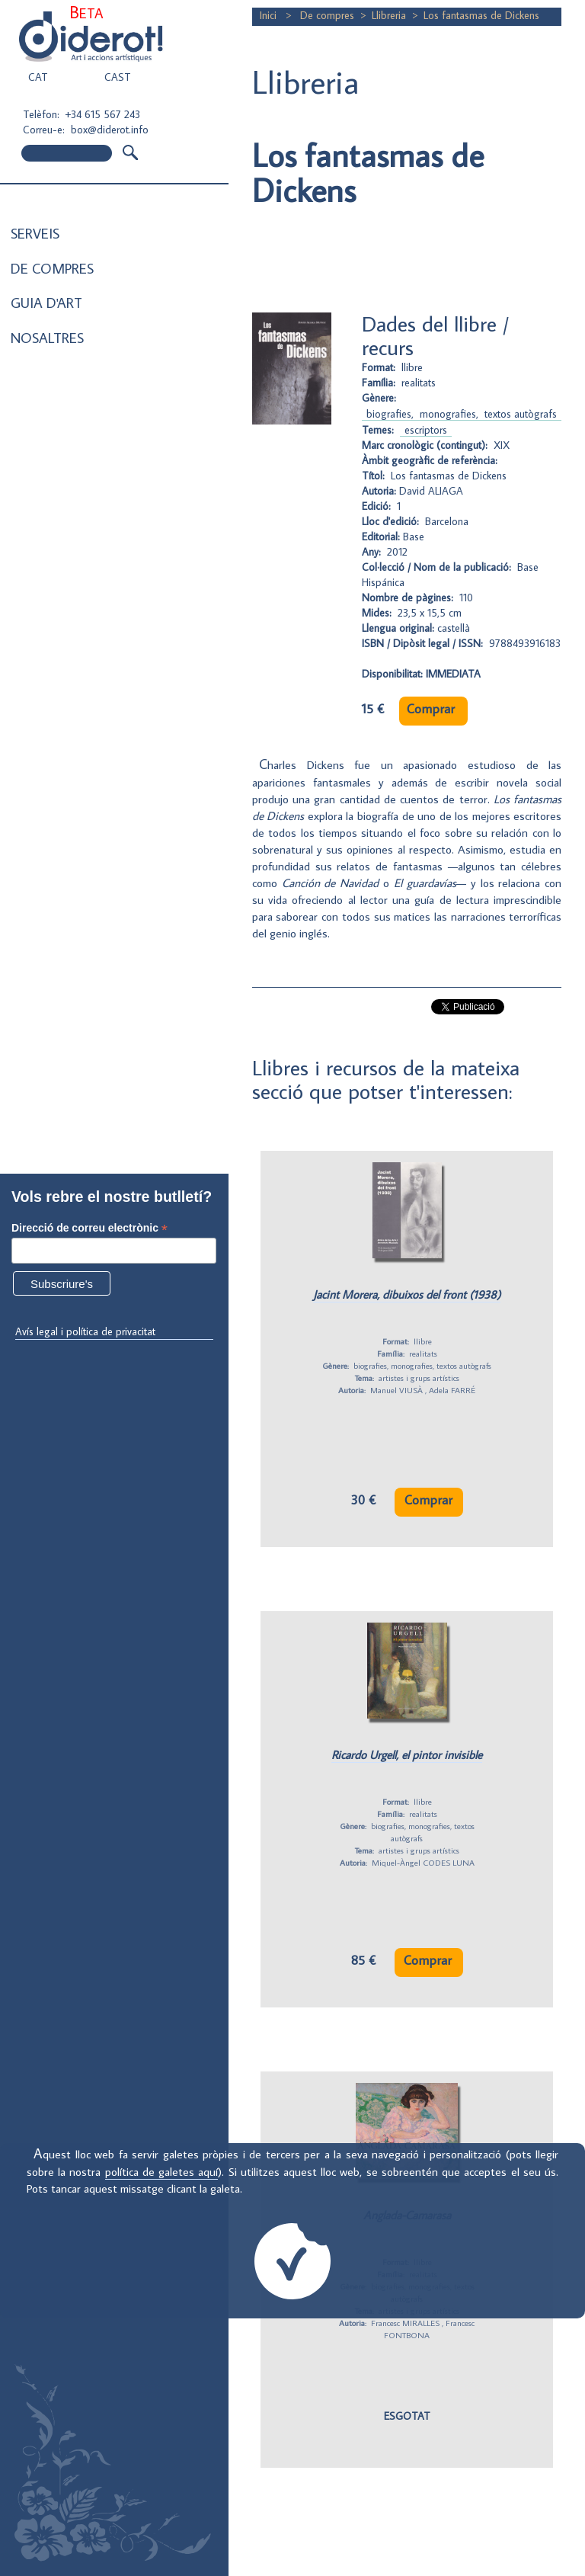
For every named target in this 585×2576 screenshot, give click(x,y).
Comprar (431, 708)
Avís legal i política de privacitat (85, 1331)
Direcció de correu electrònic (89, 1228)
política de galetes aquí (162, 2171)
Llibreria (389, 15)
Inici (270, 15)
